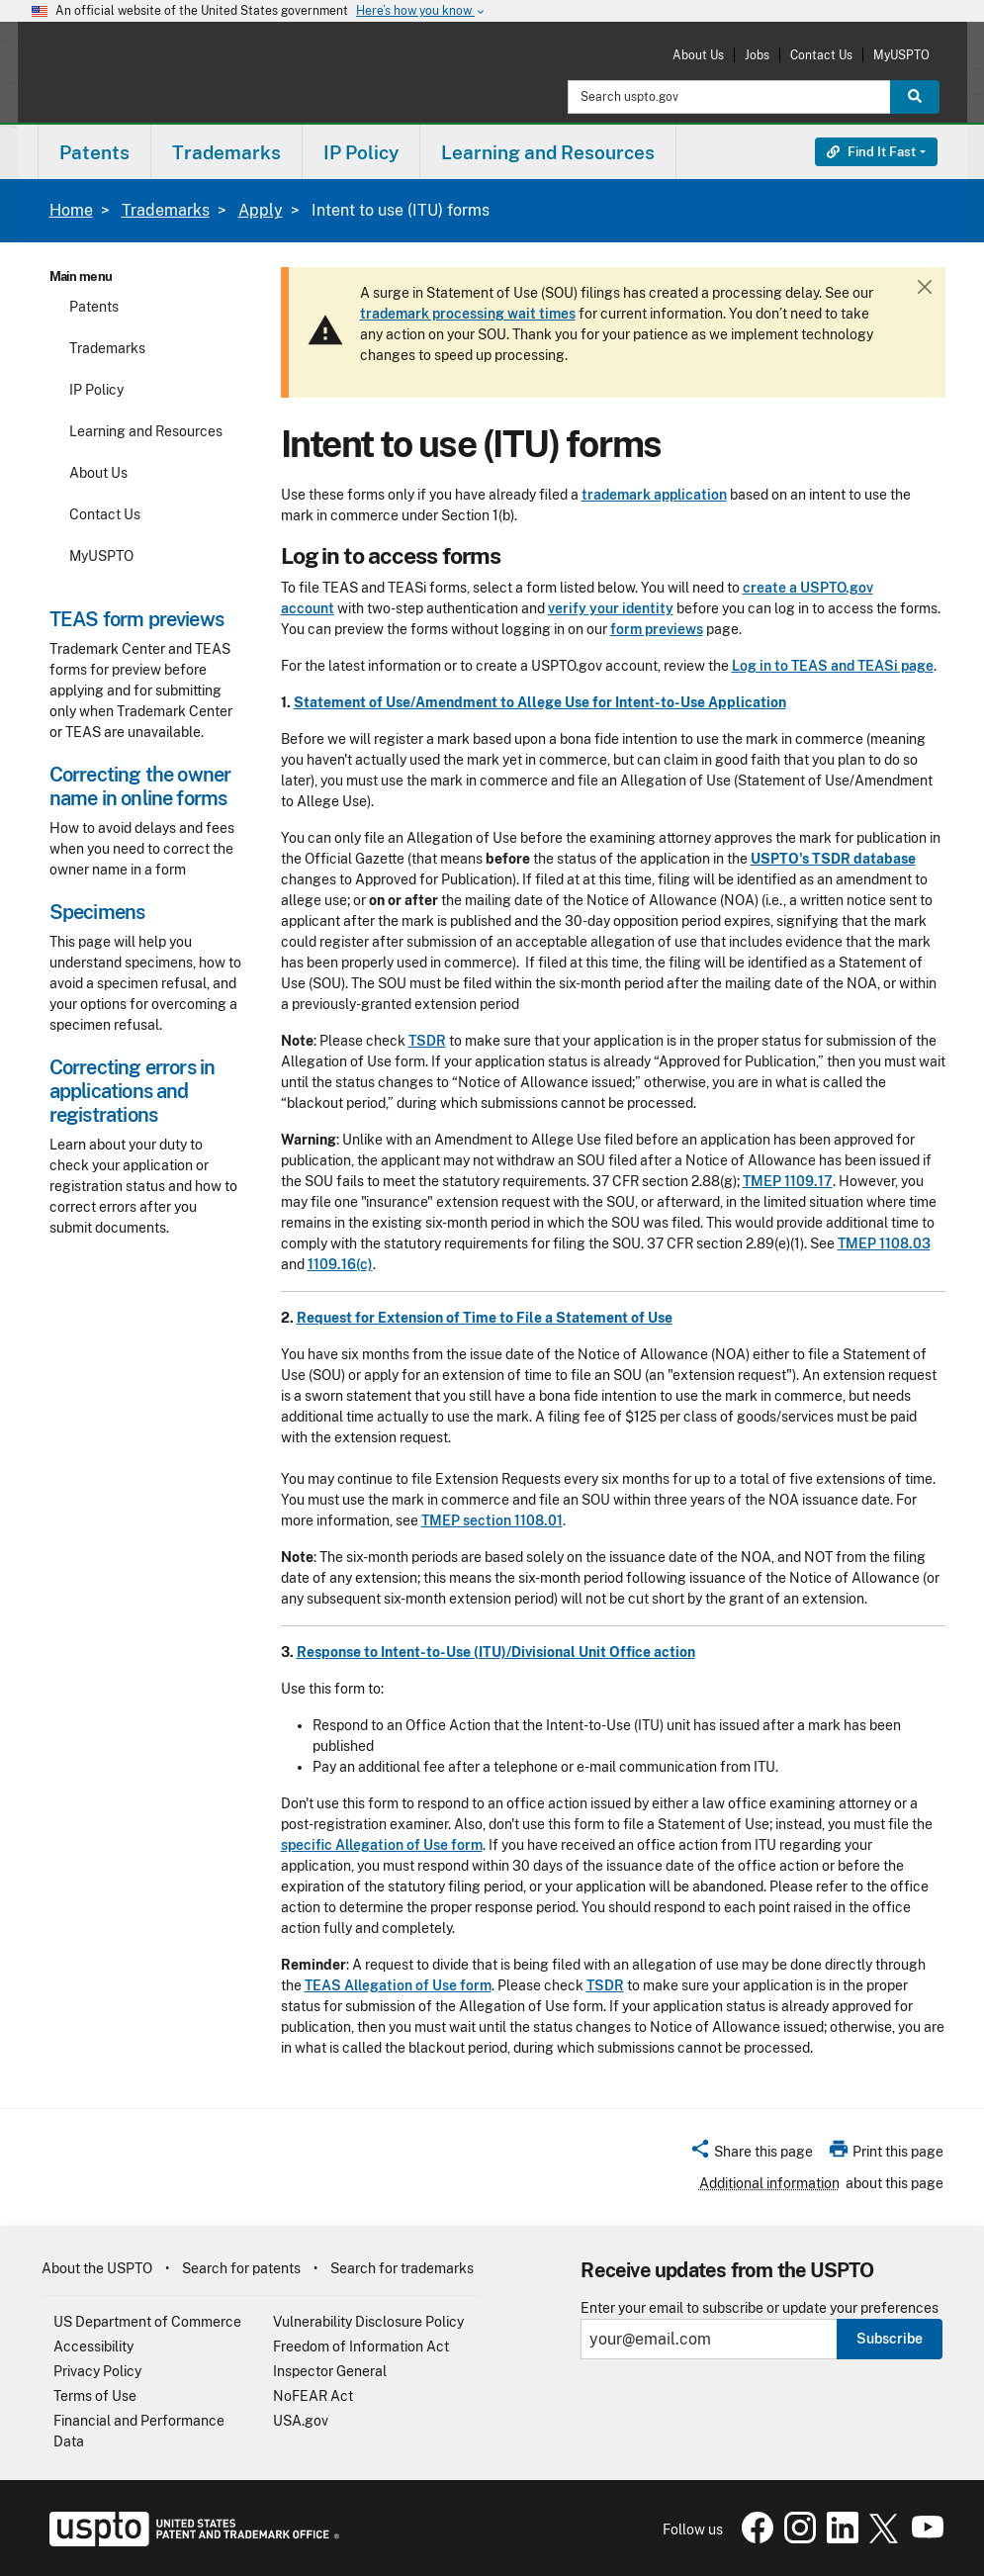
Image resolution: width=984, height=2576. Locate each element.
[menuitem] (94, 152)
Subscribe (889, 2338)
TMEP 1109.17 (788, 1181)
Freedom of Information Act (361, 2346)
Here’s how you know (421, 11)
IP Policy (96, 390)
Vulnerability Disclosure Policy (368, 2322)
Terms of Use (94, 2396)
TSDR (427, 1041)
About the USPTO (97, 2268)
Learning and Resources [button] (548, 152)
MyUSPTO (901, 54)
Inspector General (330, 2371)
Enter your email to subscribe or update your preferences (760, 2308)
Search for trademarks (402, 2268)
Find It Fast (871, 151)
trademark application (654, 495)
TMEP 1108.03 (884, 1243)
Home (71, 210)
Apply (260, 210)
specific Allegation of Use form (382, 1845)
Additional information (769, 2183)
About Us (698, 54)
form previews (656, 629)
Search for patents (241, 2268)
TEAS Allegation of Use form (398, 1985)
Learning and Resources (146, 431)
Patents (94, 307)
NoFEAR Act (313, 2396)
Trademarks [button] (226, 152)
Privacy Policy (97, 2371)
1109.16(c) (340, 1264)
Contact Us (821, 54)
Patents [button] (94, 152)
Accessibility (93, 2346)
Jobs (757, 54)
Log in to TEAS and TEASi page (833, 666)
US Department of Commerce (147, 2322)
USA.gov (300, 2421)
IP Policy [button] (361, 152)
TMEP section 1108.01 (492, 1520)
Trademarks (166, 210)
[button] (751, 2154)
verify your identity (610, 608)
